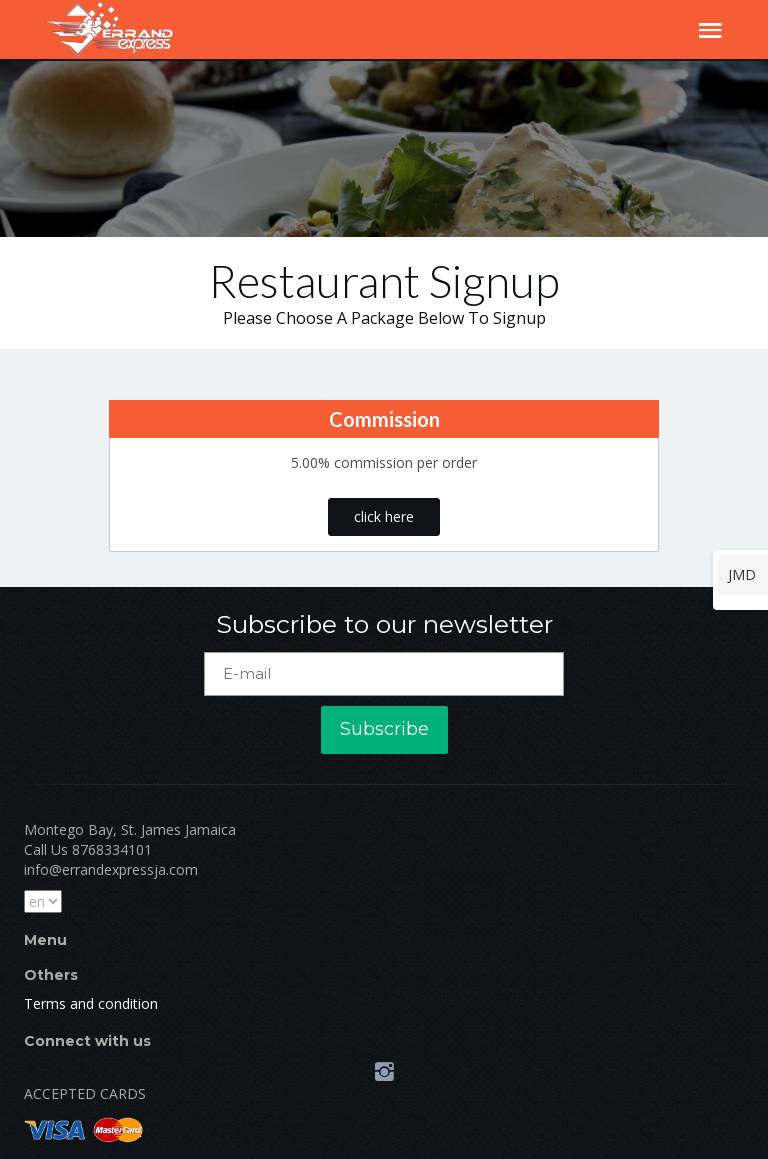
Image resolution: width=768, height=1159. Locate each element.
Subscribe (384, 729)
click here (384, 516)
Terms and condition (91, 1003)
